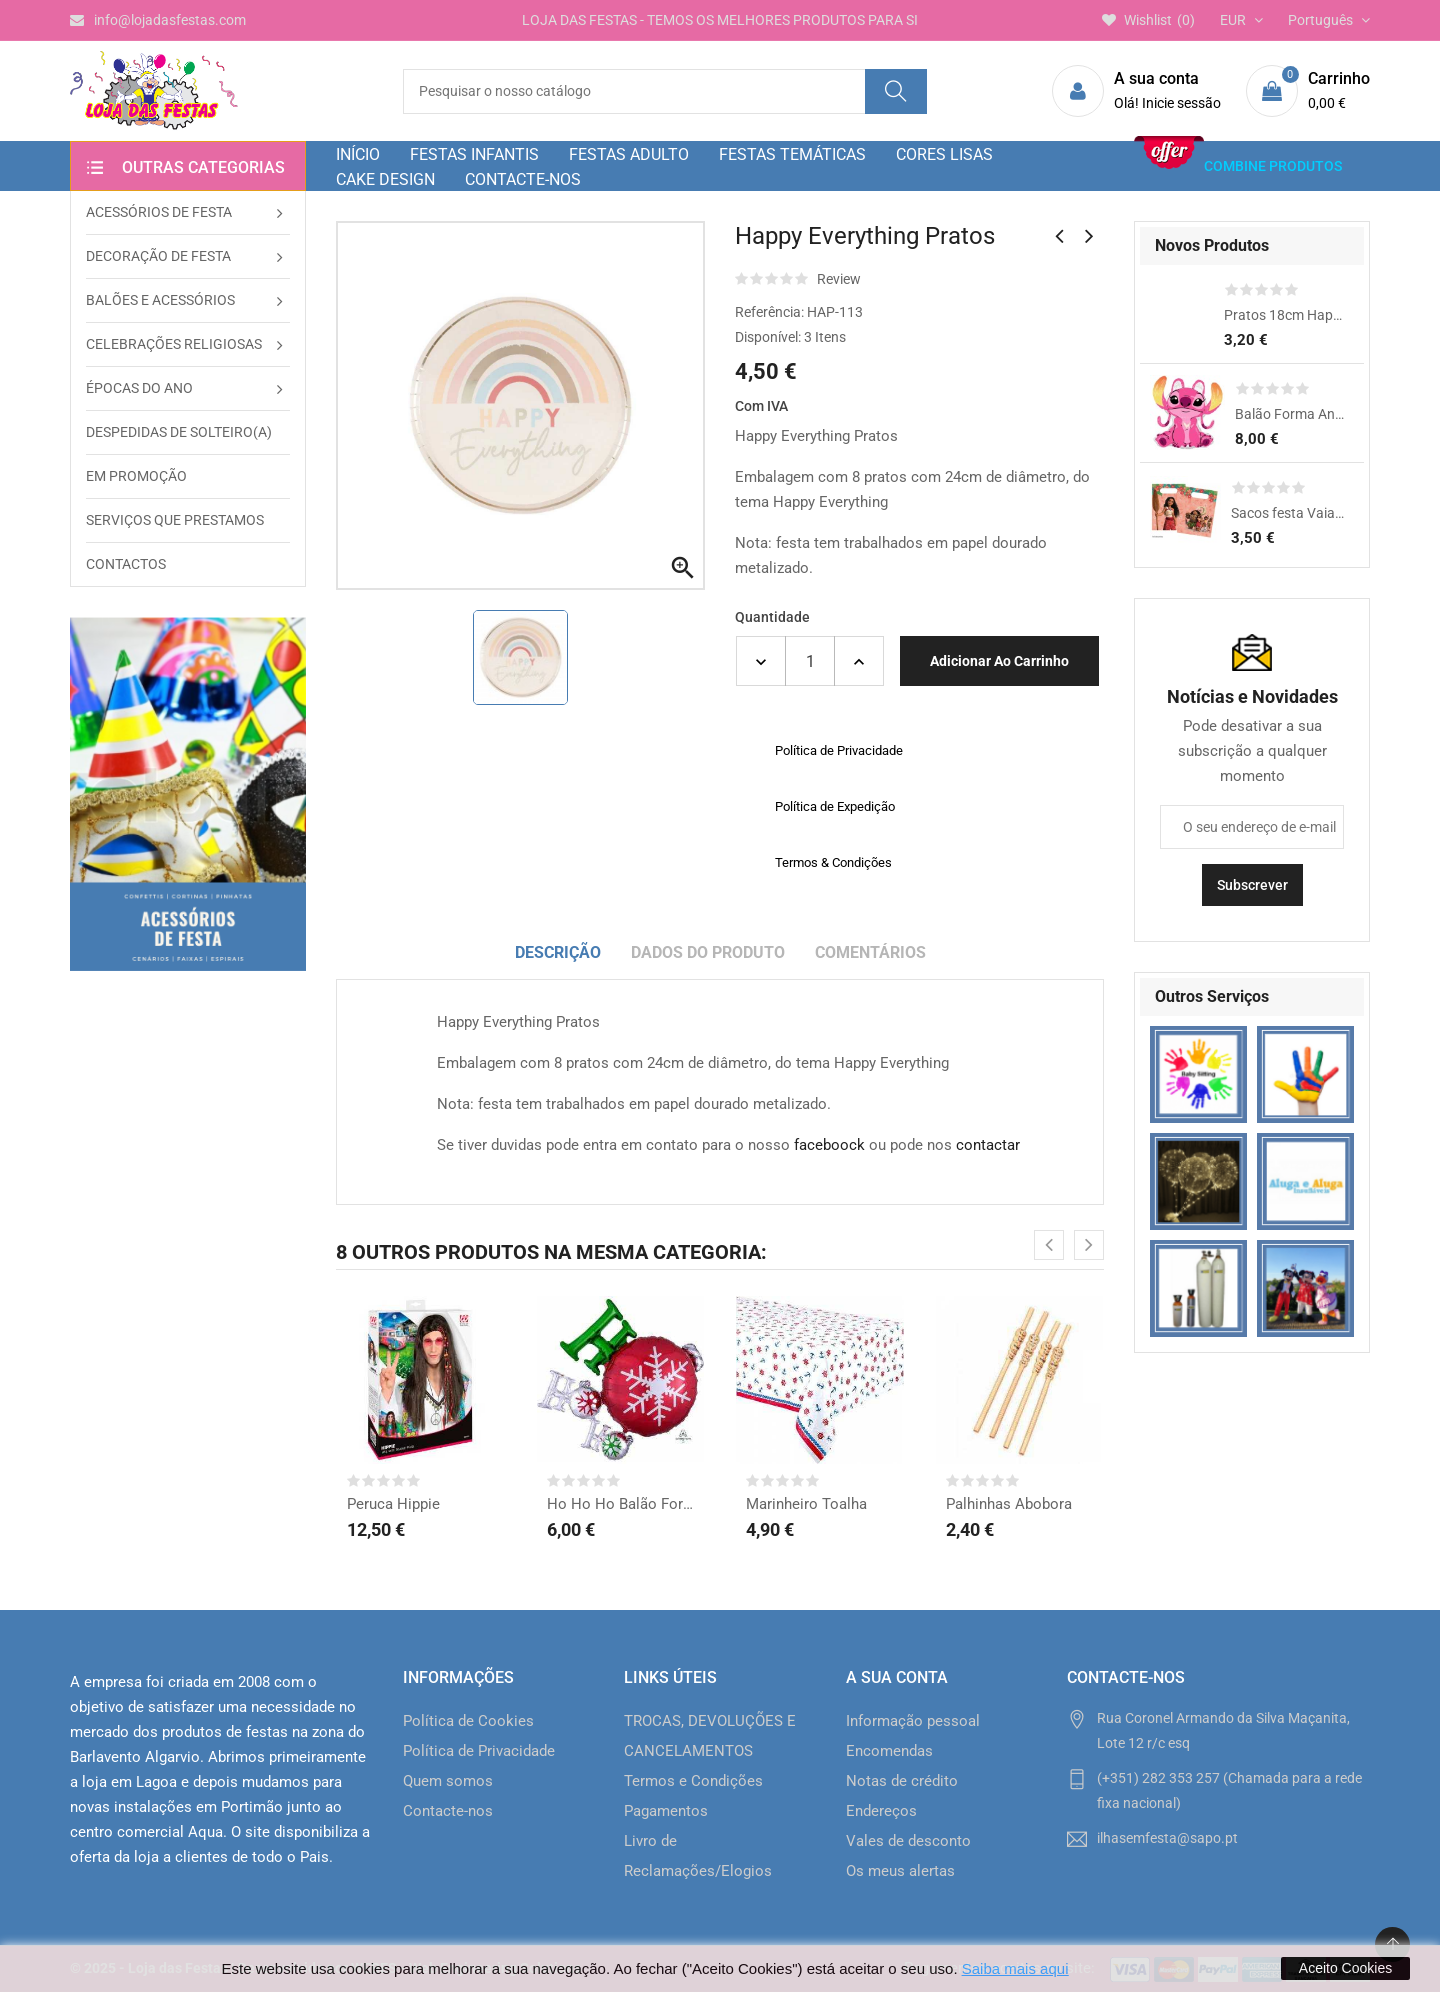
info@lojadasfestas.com (158, 20)
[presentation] (1049, 1245)
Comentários (870, 952)
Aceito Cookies (1345, 1968)
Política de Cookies (468, 1721)
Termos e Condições (693, 1781)
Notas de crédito (902, 1781)
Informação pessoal (913, 1721)
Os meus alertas (900, 1871)
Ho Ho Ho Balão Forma (621, 1504)
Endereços (881, 1811)
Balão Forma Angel (1289, 414)
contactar (988, 1145)
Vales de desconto (908, 1841)
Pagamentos (666, 1811)
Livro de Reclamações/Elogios (698, 1856)
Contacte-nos (448, 1811)
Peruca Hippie (393, 1504)
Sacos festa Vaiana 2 (1287, 513)
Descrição (558, 952)
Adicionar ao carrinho (999, 661)
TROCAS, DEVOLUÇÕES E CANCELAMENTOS (710, 1736)
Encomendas (889, 1751)
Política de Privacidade (479, 1751)
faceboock (829, 1145)
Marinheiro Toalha (806, 1504)
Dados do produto (708, 952)
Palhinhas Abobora (1009, 1504)
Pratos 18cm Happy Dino (1284, 315)
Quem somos (448, 1781)
